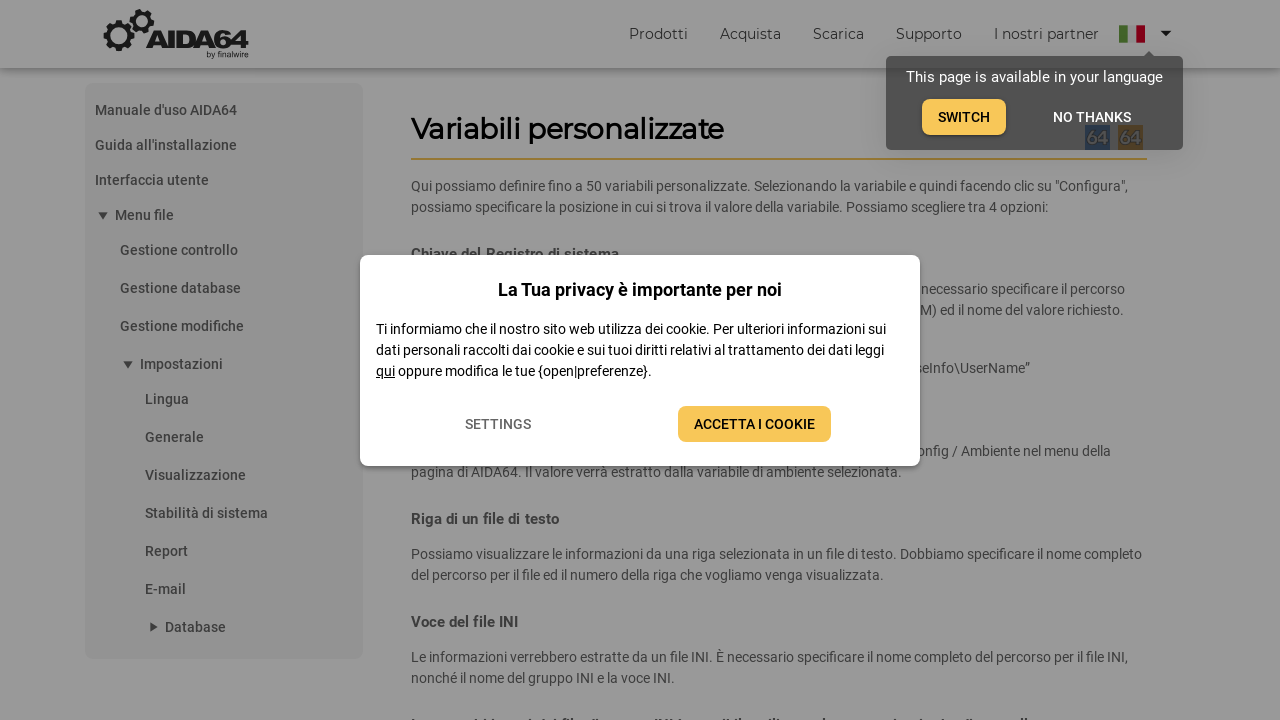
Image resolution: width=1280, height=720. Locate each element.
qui (385, 371)
